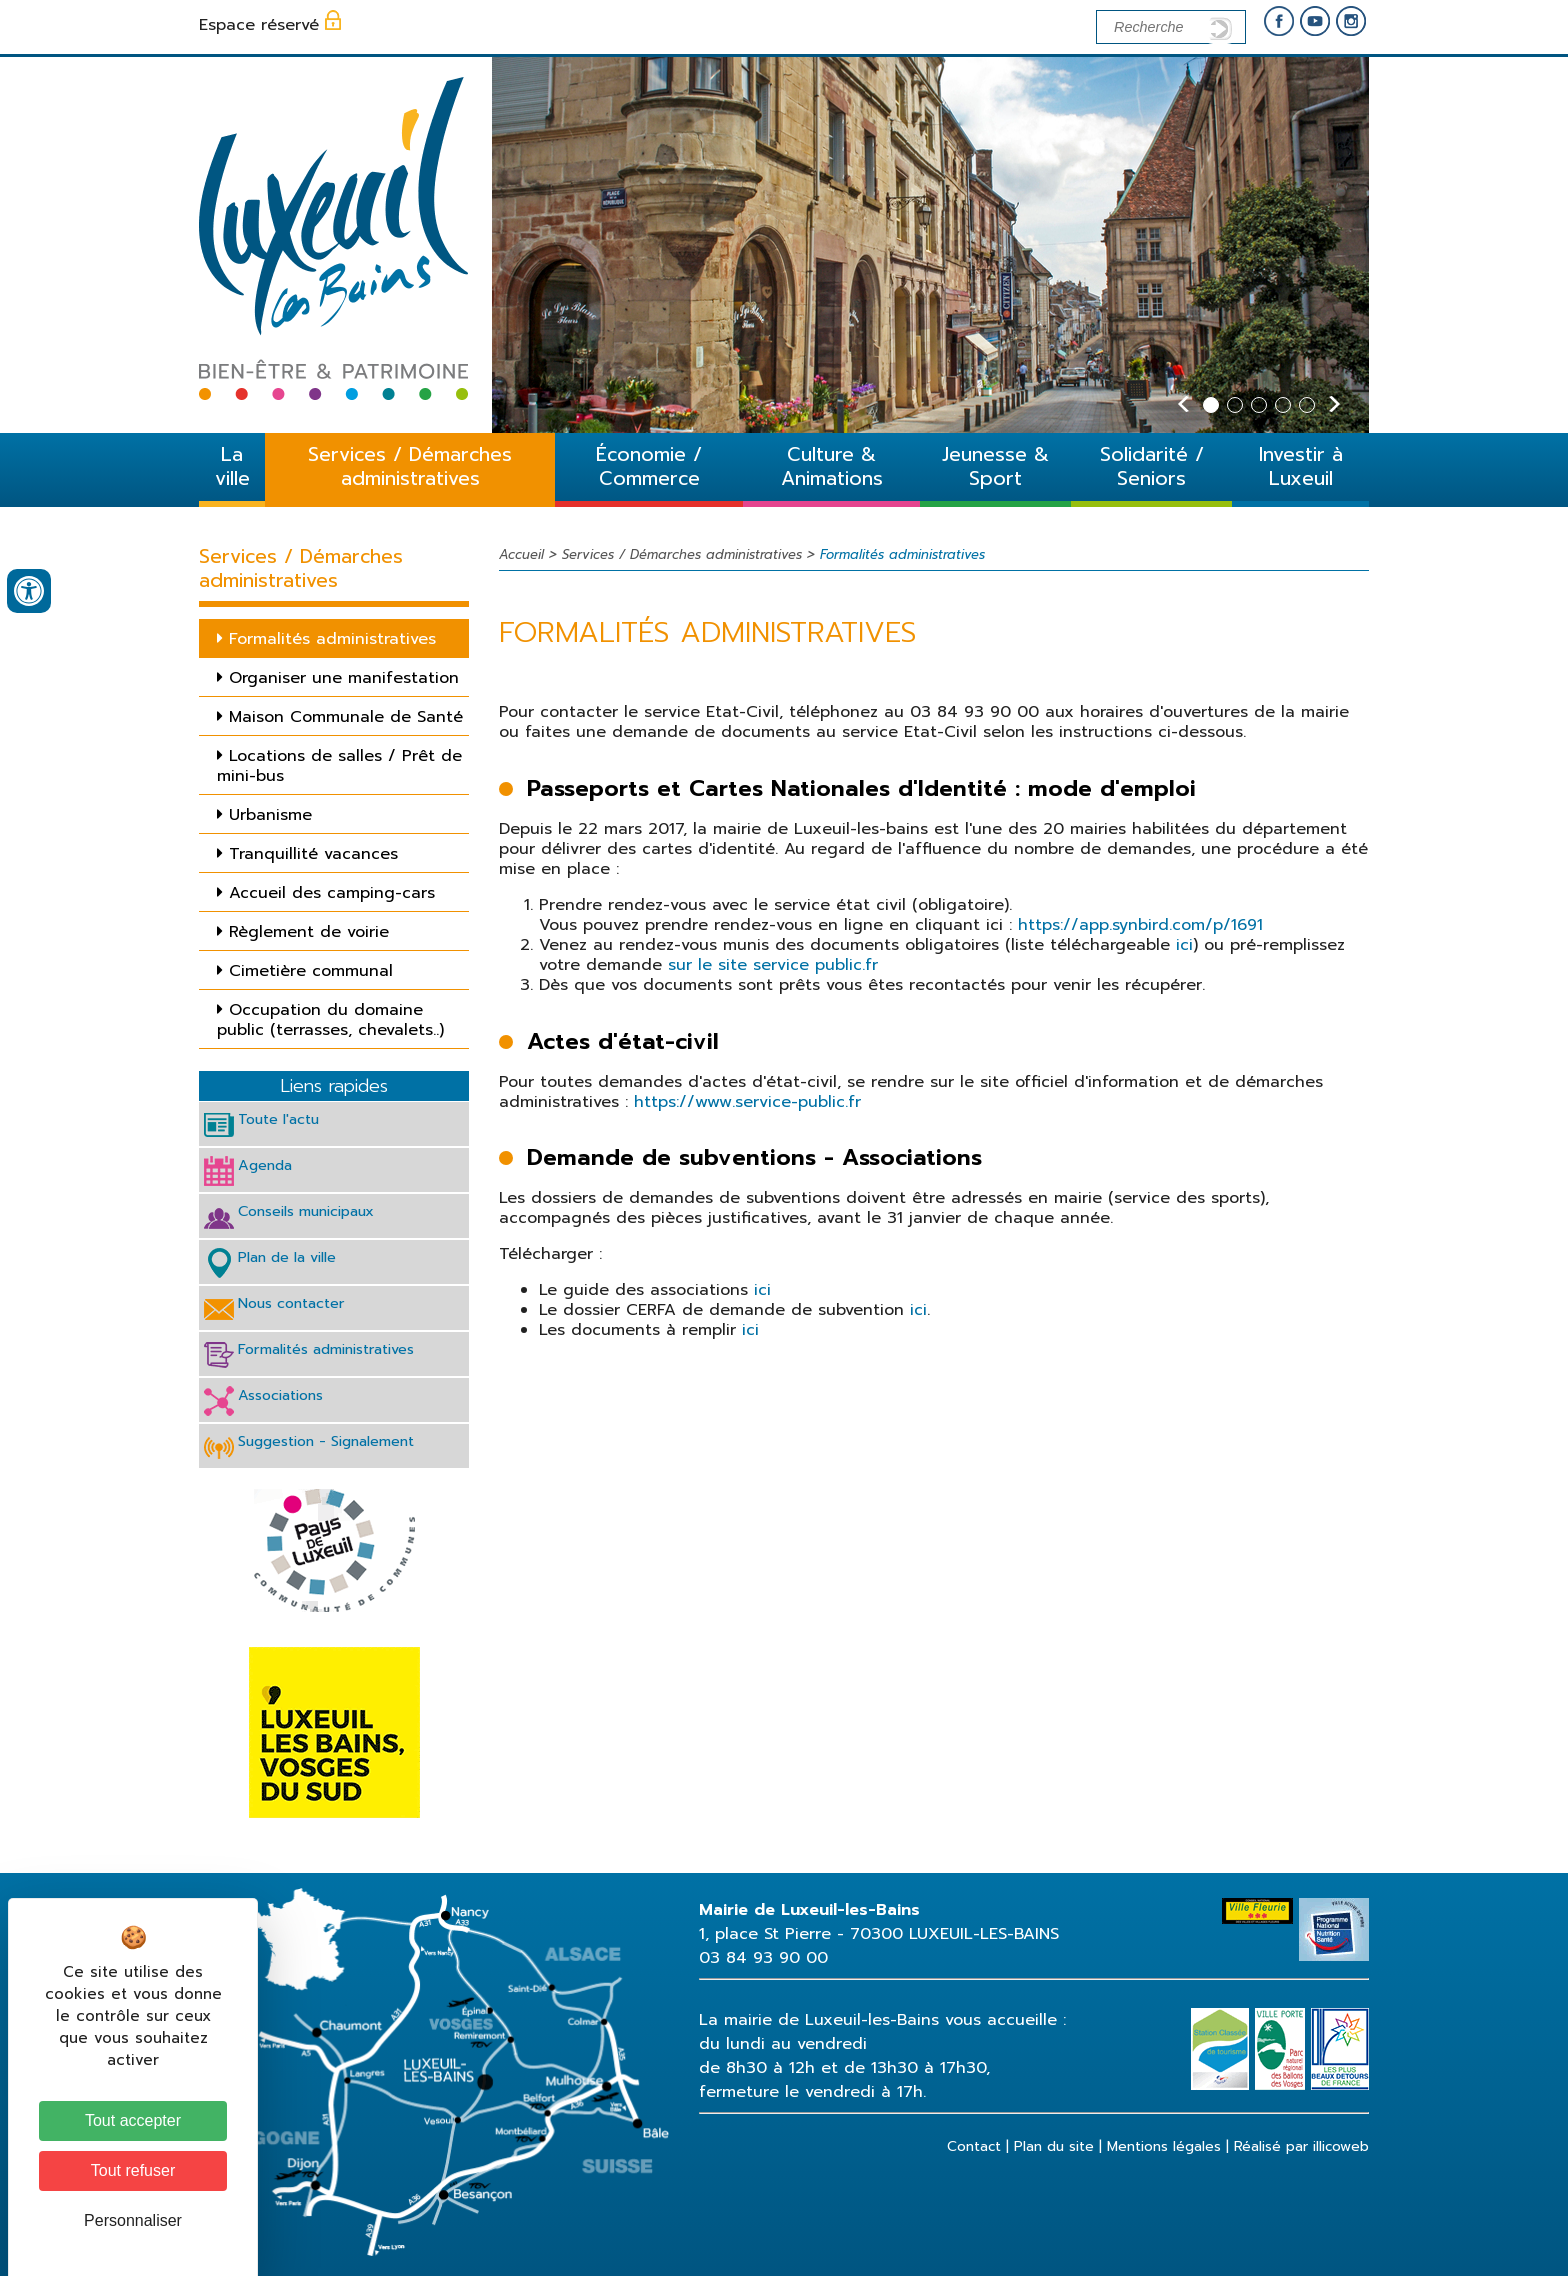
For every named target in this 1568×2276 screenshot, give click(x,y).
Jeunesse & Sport (995, 466)
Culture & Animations (832, 466)
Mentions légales (1164, 2146)
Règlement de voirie (309, 932)
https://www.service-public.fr (747, 1102)
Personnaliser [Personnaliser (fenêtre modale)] (133, 2220)
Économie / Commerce (649, 466)
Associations (280, 1395)
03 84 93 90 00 (763, 1958)
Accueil (521, 554)
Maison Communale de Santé (346, 717)
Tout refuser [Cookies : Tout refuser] (133, 2170)
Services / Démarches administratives (410, 466)
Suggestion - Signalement (326, 1441)
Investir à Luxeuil (1301, 466)
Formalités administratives (332, 639)
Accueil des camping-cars (332, 893)
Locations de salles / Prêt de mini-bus (339, 766)
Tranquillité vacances (313, 854)
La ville (232, 466)
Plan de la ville (287, 1257)
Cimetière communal (311, 971)
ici (1184, 945)
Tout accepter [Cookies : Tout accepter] (133, 2120)
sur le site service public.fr (770, 965)
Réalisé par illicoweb (1301, 2146)
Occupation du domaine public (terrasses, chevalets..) (330, 1020)
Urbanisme (270, 815)
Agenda (265, 1165)
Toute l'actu (278, 1119)
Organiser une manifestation (344, 678)
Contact (974, 2146)
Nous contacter (291, 1303)
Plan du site (1054, 2146)
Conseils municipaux (306, 1211)
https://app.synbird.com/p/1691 (1140, 925)
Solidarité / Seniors (1152, 466)
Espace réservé (259, 25)
